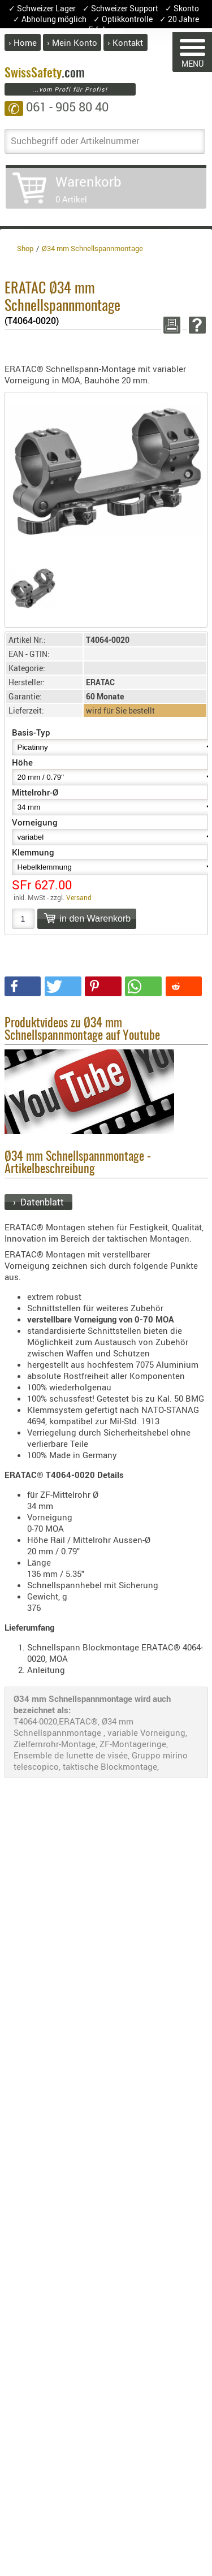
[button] (23, 986)
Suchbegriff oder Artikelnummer (75, 141)
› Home (22, 42)
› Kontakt (125, 42)
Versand (79, 897)
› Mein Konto (72, 42)
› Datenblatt (38, 1202)
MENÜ (192, 54)
